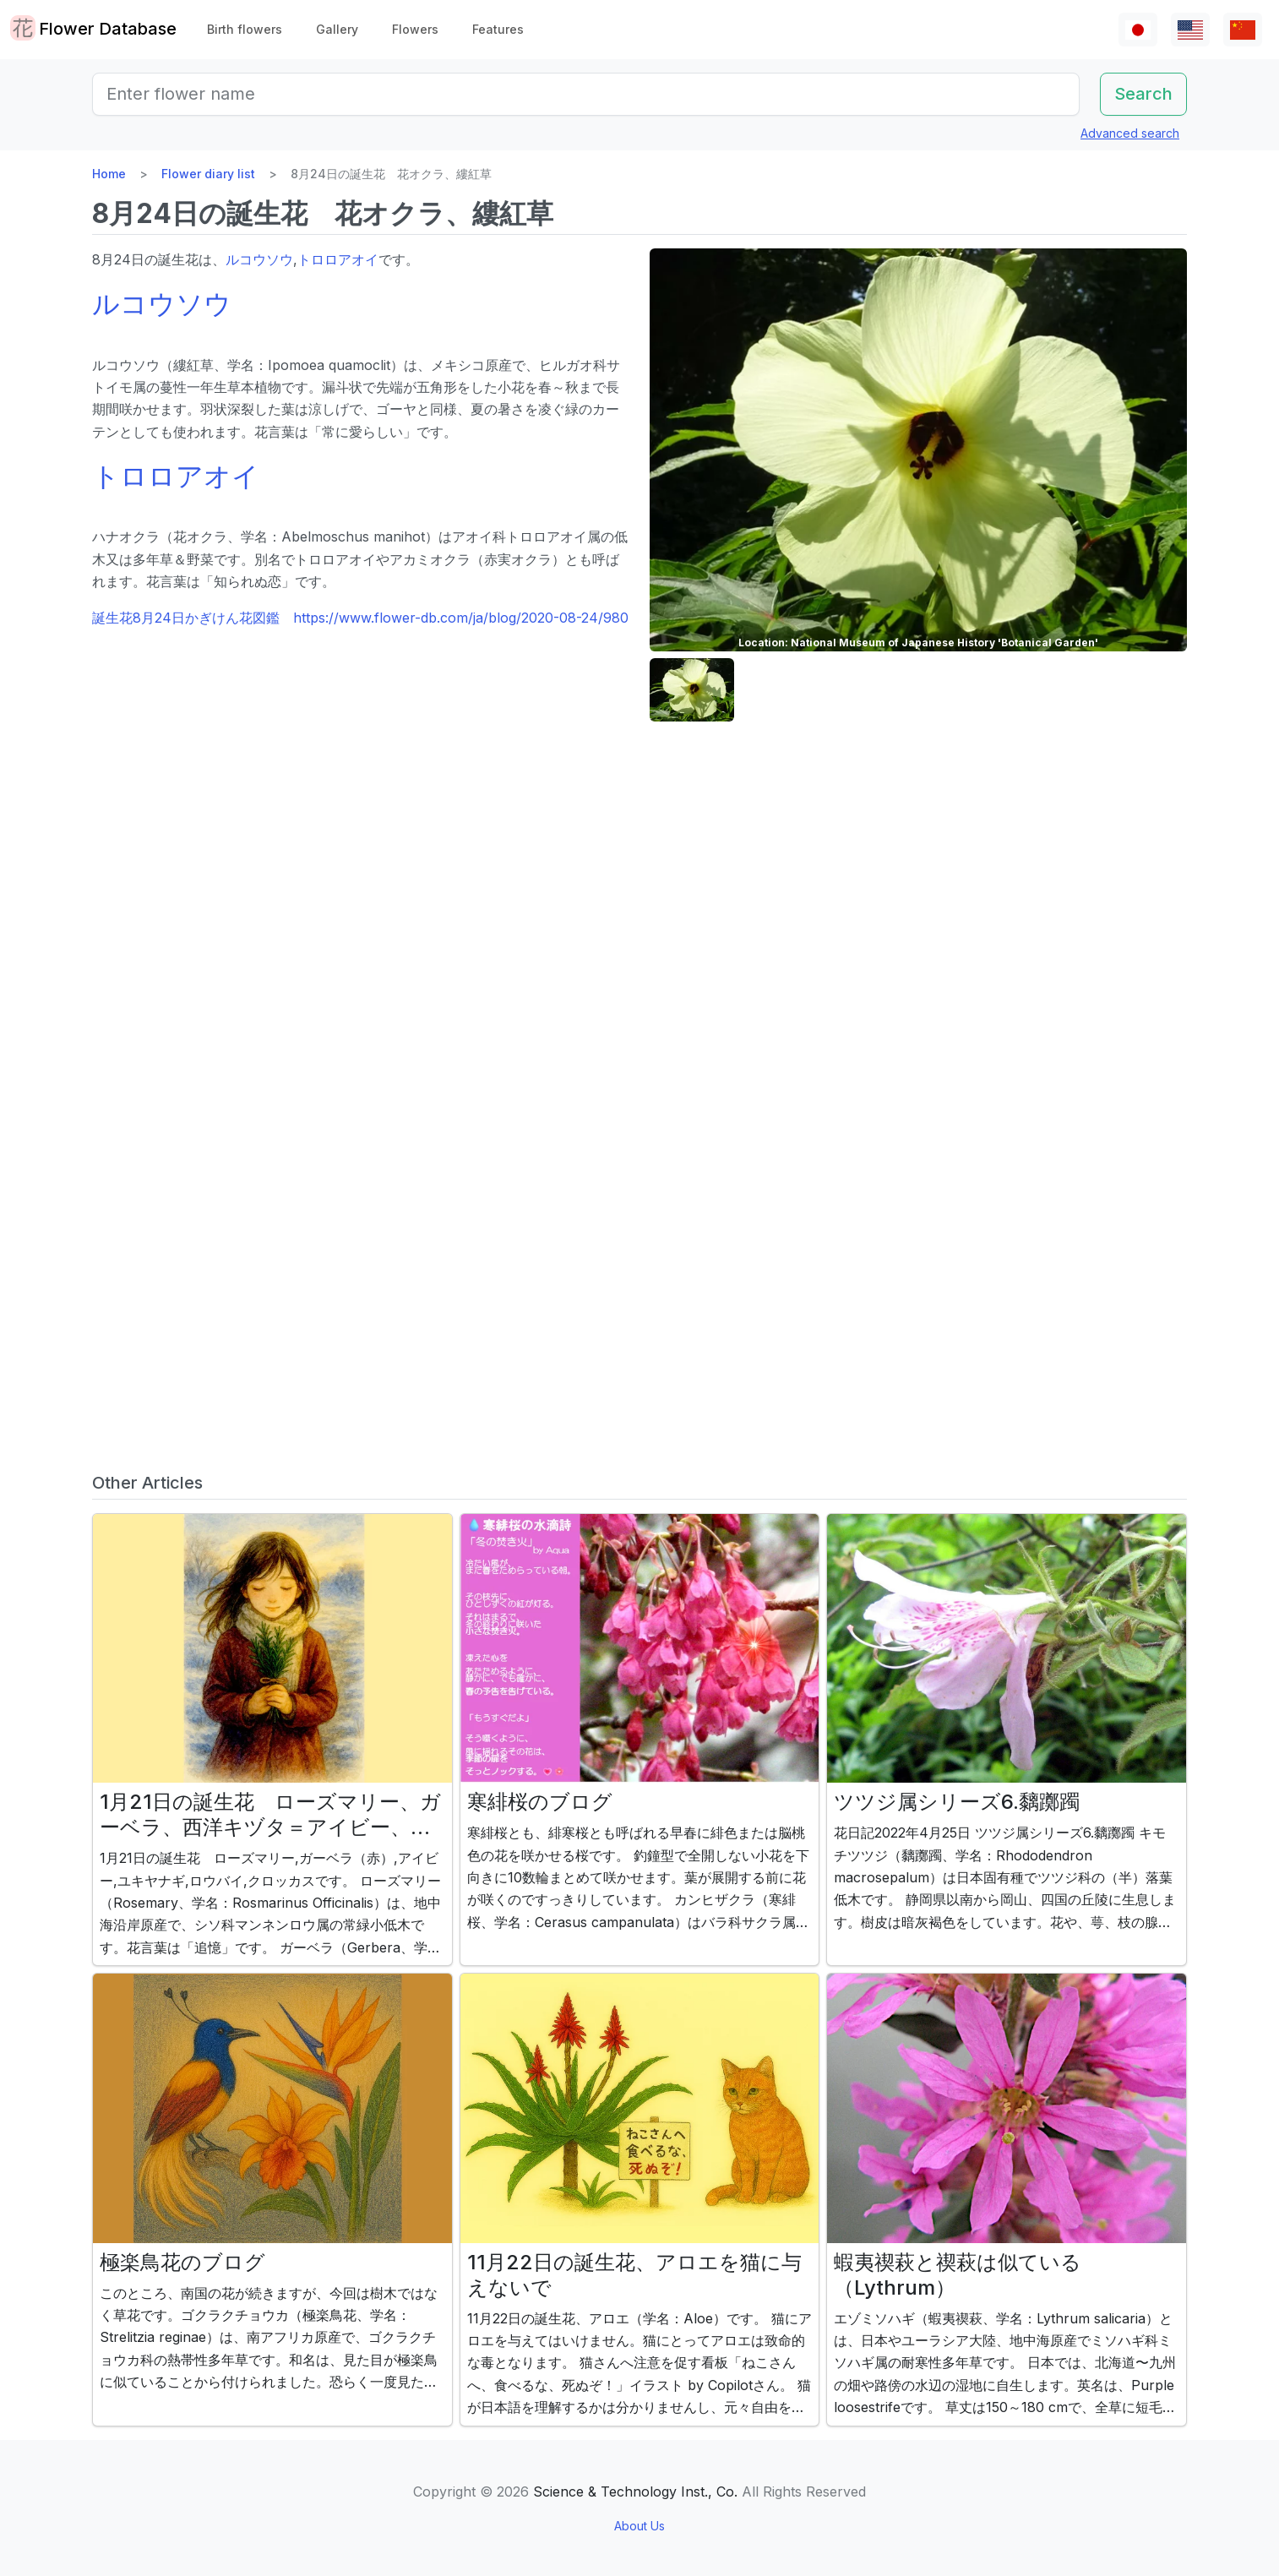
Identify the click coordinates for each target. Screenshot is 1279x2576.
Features (498, 29)
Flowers (415, 29)
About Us (639, 2526)
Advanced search (1129, 133)
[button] (692, 690)
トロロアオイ (337, 259)
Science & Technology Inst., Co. (635, 2491)
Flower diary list (208, 173)
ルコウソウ (259, 259)
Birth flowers (244, 29)
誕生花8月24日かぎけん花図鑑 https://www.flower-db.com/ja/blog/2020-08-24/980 (360, 617)
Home (109, 173)
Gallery (337, 29)
